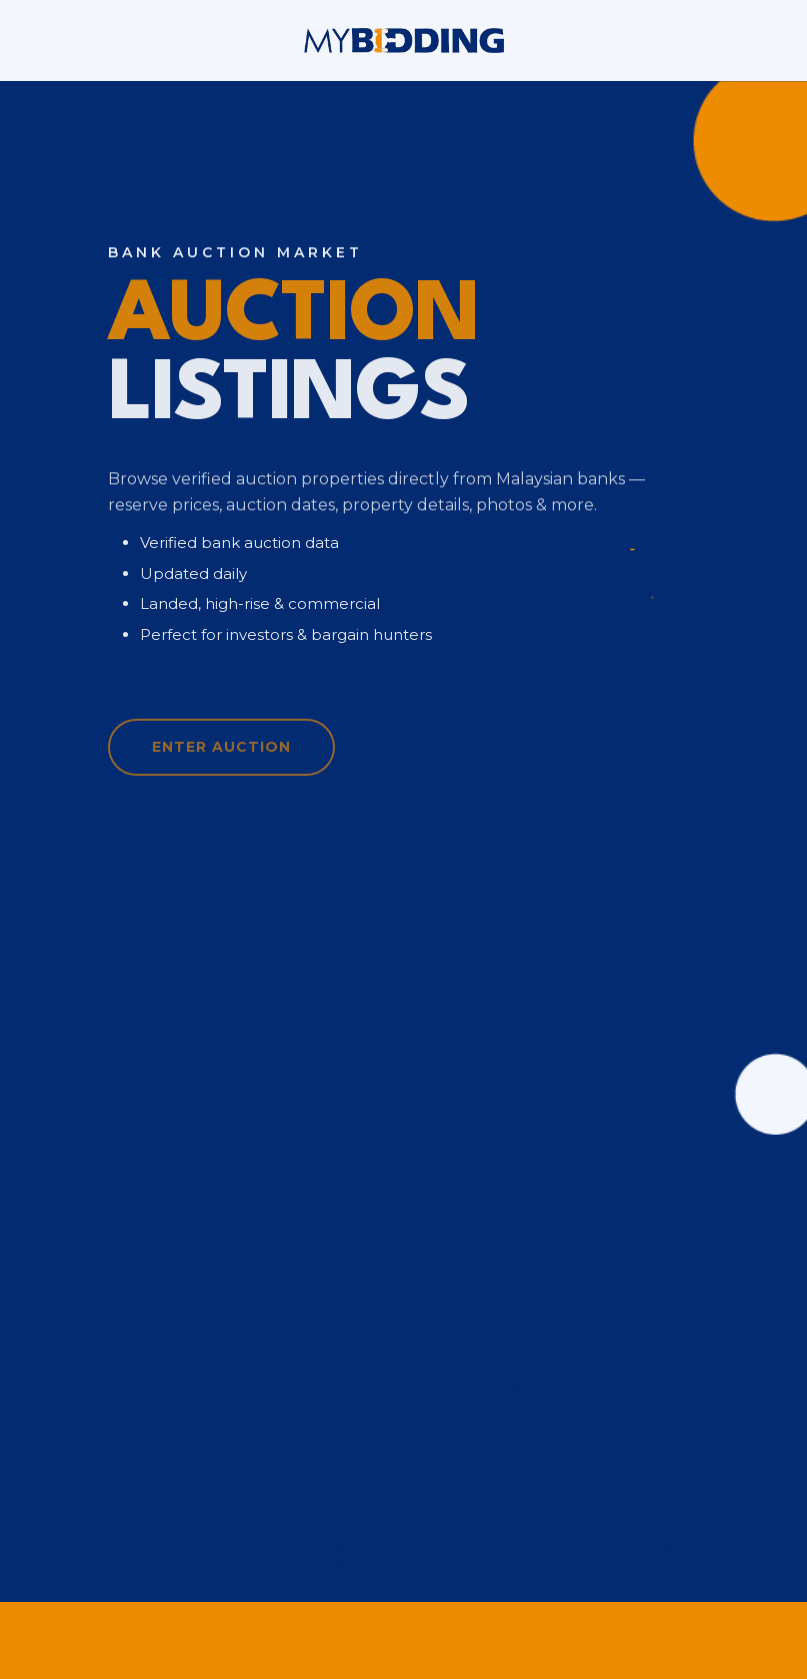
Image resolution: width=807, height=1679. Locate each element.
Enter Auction (221, 756)
